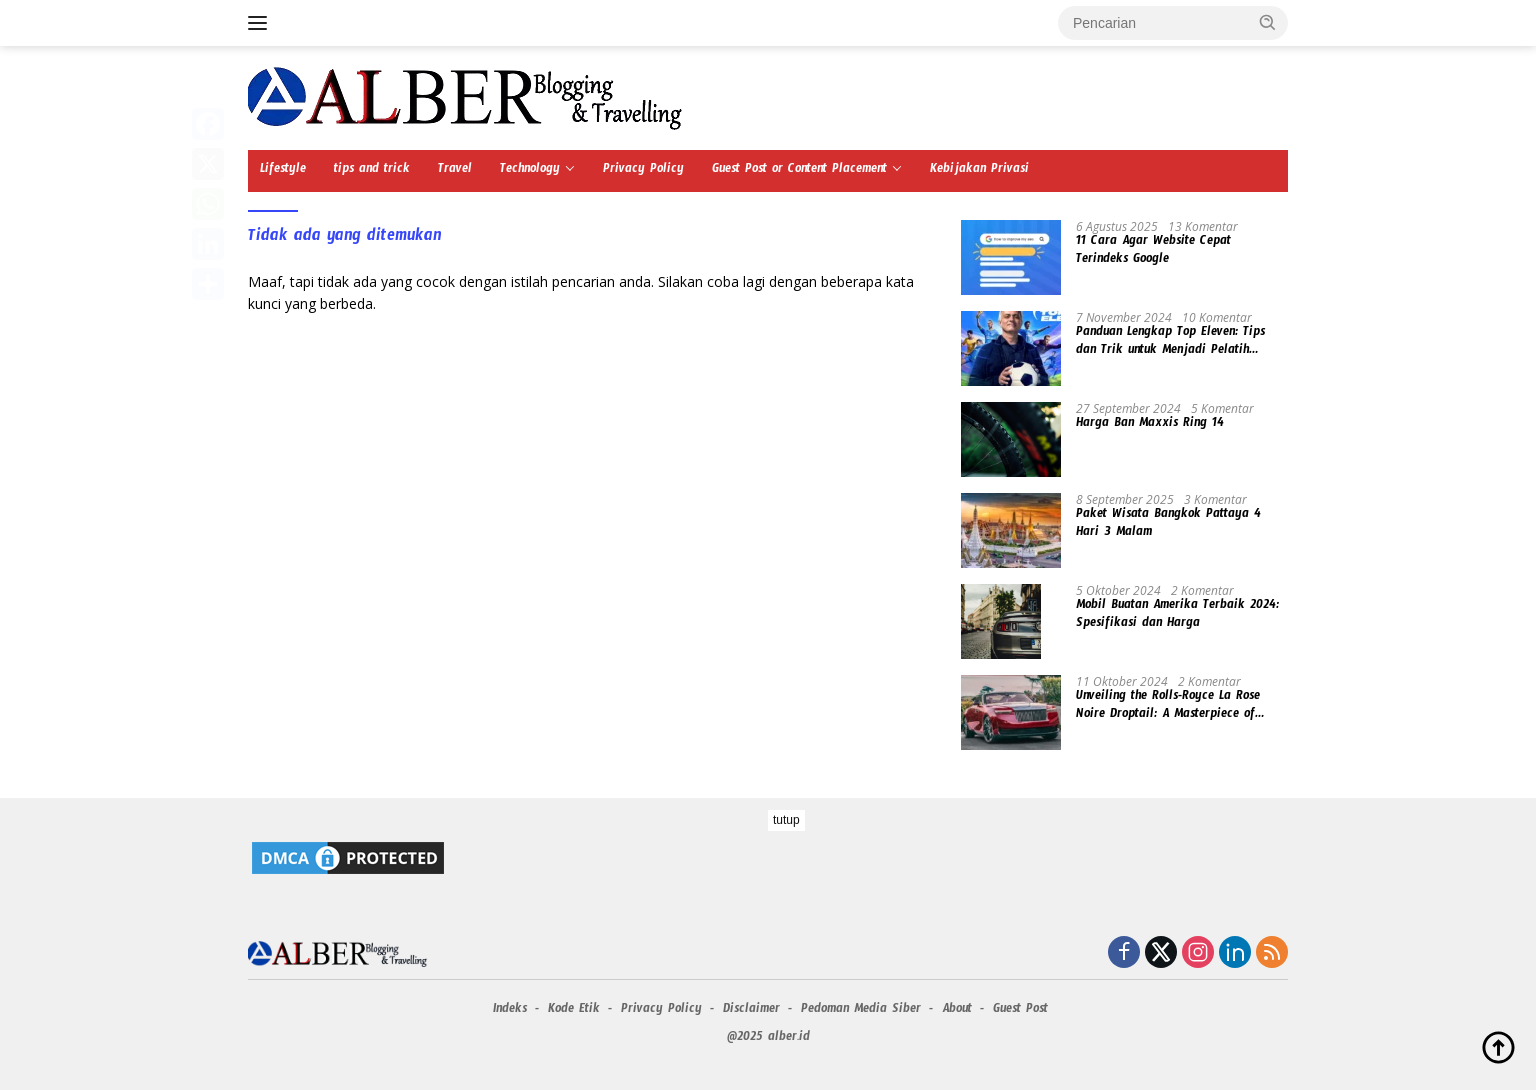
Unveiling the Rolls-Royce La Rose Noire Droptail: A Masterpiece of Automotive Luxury (1168, 707)
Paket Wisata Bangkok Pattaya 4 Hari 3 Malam (1168, 525)
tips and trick (372, 171)
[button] (1268, 22)
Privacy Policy (643, 171)
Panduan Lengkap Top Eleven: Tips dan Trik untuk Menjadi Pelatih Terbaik (1170, 343)
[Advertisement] (768, 950)
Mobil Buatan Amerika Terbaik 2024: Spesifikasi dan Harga (1177, 616)
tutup (786, 820)
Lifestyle (283, 171)
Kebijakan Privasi (979, 171)
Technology (530, 171)
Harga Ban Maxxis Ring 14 (1150, 425)
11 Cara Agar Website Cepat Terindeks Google (1153, 252)
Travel (455, 171)
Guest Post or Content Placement (799, 171)
